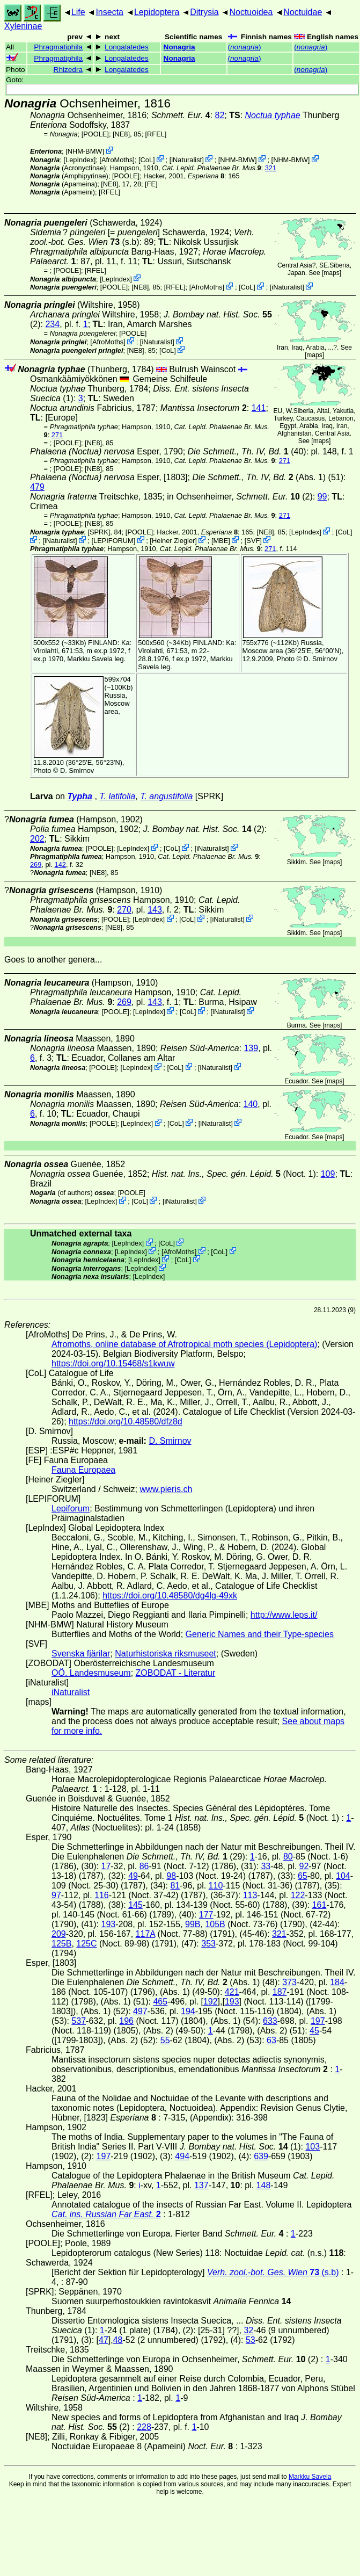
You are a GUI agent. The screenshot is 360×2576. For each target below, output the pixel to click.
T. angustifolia (166, 796)
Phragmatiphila (58, 47)
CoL (147, 160)
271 (57, 435)
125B (61, 1943)
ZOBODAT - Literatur (176, 1672)
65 (302, 1875)
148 (263, 2185)
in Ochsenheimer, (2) (240, 496)
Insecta (109, 12)
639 (261, 2156)
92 (304, 1866)
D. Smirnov (320, 659)
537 (78, 2020)
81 (175, 1885)
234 (52, 324)
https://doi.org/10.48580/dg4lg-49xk (169, 1595)
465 (160, 2001)
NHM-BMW (85, 151)
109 (328, 1173)
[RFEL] (156, 134)
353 (208, 1943)
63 (271, 2040)
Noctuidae (302, 12)
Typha (79, 796)
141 (259, 408)
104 (343, 1875)
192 (210, 2001)
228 (144, 2427)
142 (60, 864)
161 (319, 1904)
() (244, 47)
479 (37, 486)
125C (86, 1943)
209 (59, 1933)
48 (118, 2340)
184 (337, 1982)
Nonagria (179, 47)
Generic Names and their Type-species (260, 1634)
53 (250, 2340)
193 (108, 1924)
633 (270, 2020)
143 (155, 909)
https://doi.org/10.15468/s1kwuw (113, 1363)
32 (248, 2330)
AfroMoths (117, 160)
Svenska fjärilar (81, 1653)
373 (289, 1982)
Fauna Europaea (83, 1469)
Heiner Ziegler (173, 541)
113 (250, 1895)
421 (232, 1991)
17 (106, 1866)
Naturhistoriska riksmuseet (165, 1653)
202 (37, 838)
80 (288, 1856)
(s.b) (273, 2272)
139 (251, 1048)
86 (144, 1866)
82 (220, 115)
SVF (253, 541)
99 (322, 496)
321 (270, 168)
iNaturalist (186, 160)
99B (192, 1924)
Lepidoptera (157, 12)
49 (133, 1875)
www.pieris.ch (166, 1489)
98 (171, 1875)
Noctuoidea (251, 12)
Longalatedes (127, 47)
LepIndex (79, 160)
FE (151, 184)
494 (182, 2156)
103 (312, 2146)
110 (216, 1885)
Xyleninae (23, 26)
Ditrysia (204, 12)
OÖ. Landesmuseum (91, 1672)
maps (331, 273)
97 (56, 1895)
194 (188, 2011)
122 (298, 1895)
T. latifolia (117, 796)
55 (165, 2040)
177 (206, 1914)
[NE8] (121, 134)
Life (78, 12)
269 (35, 864)
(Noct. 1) (234, 1173)
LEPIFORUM (113, 541)
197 (318, 2020)
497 (140, 2011)
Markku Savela (310, 2476)
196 (126, 2020)
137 (201, 2185)
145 (135, 1904)
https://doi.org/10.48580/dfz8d (125, 1421)
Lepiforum (71, 1508)
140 (251, 1104)
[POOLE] (95, 134)
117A (145, 1933)
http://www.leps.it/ (284, 1614)
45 (314, 2030)
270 (124, 909)
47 (103, 2340)
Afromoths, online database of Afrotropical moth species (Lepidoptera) (184, 1344)
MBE (220, 541)
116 (101, 1895)
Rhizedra (68, 70)
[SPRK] (98, 532)
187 (280, 1991)
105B (215, 1924)
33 (265, 1866)
